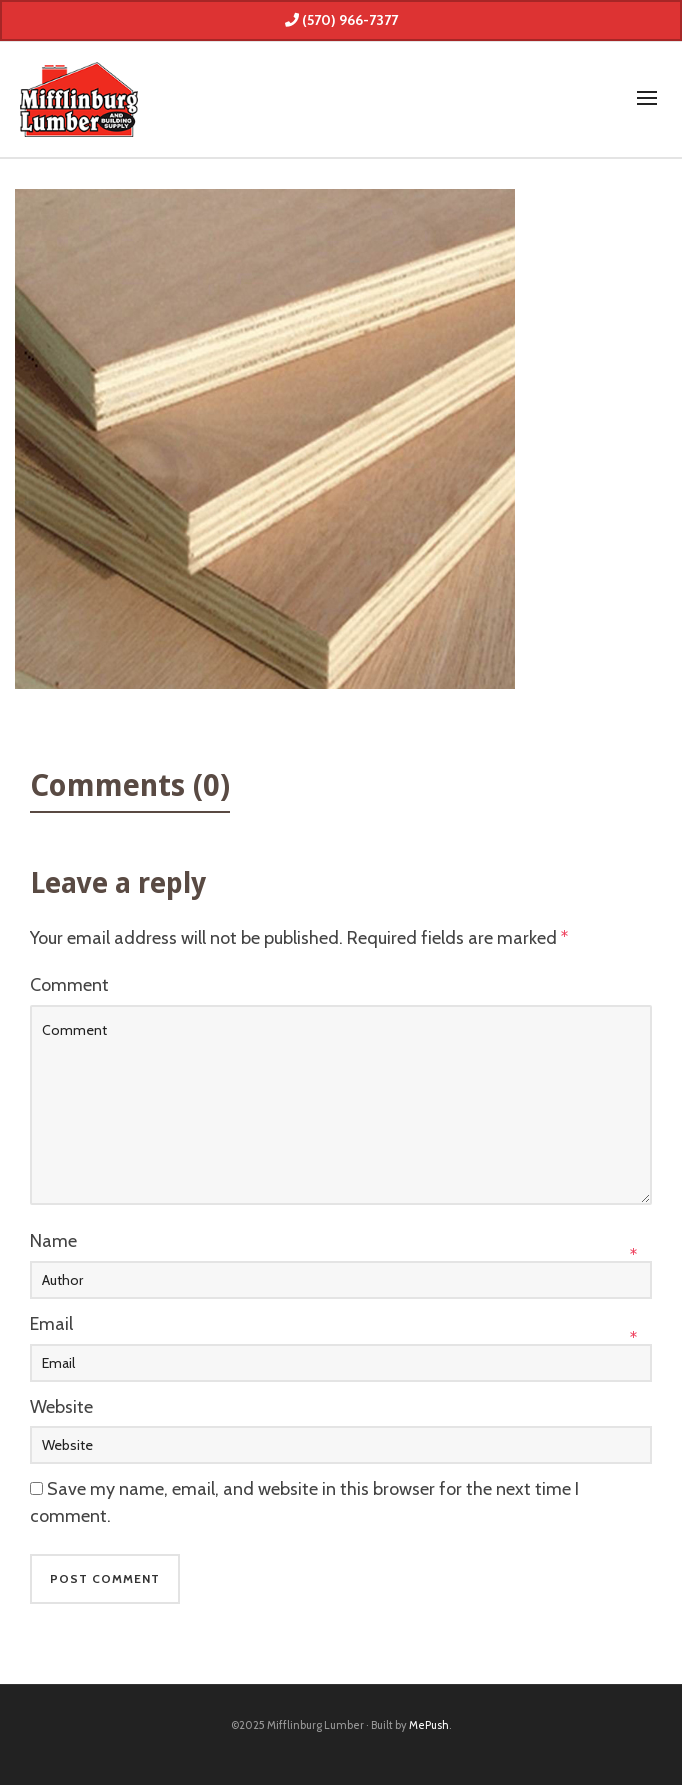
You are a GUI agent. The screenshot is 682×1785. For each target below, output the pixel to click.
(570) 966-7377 (341, 20)
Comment (69, 985)
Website (61, 1407)
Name (53, 1241)
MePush (429, 1725)
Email (51, 1324)
